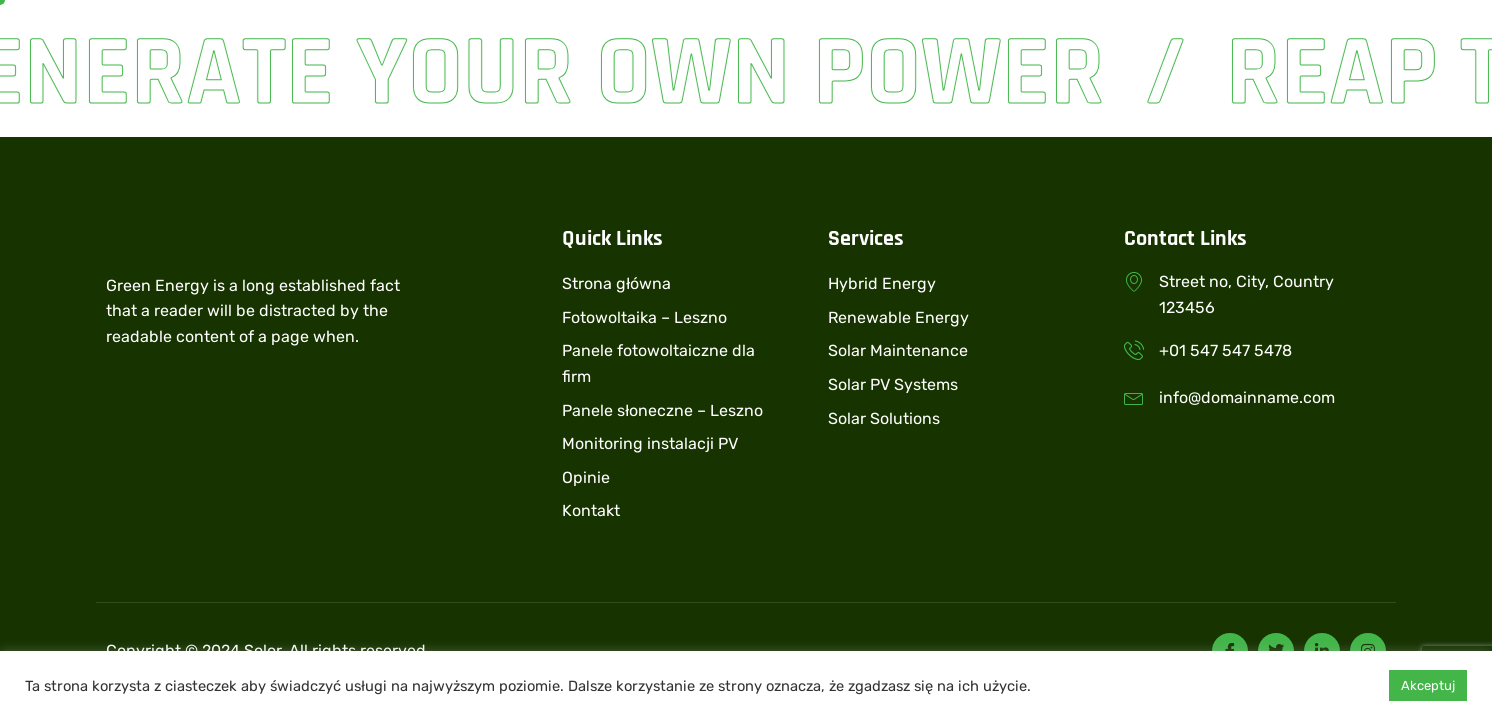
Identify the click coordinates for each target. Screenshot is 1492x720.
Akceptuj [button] (1428, 685)
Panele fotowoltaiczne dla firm (658, 363)
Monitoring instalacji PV (650, 443)
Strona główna (616, 283)
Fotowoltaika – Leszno (644, 317)
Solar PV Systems (893, 384)
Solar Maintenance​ (898, 350)
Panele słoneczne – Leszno (662, 410)
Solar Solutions (884, 418)
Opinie (586, 477)
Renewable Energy (898, 317)
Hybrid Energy (882, 283)
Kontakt (591, 510)
